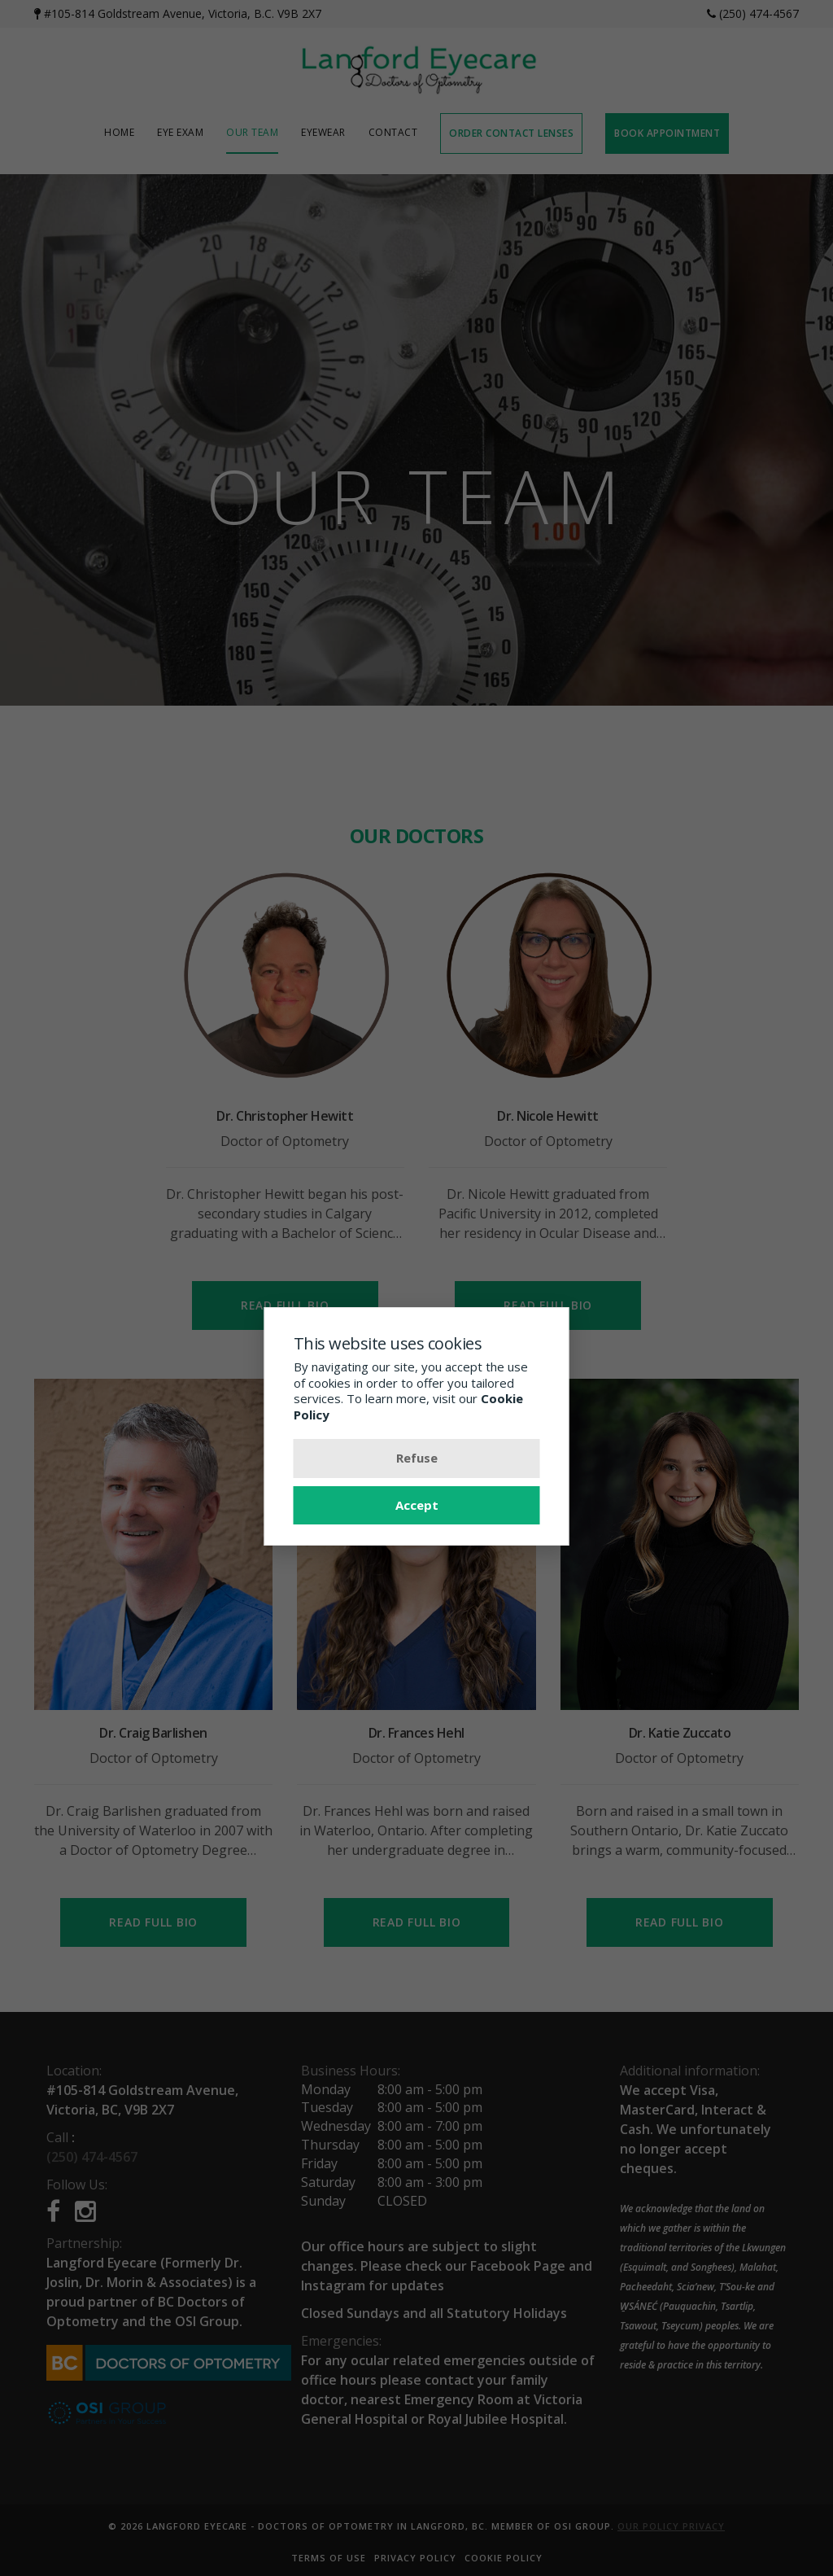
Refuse (417, 1458)
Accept (416, 1505)
